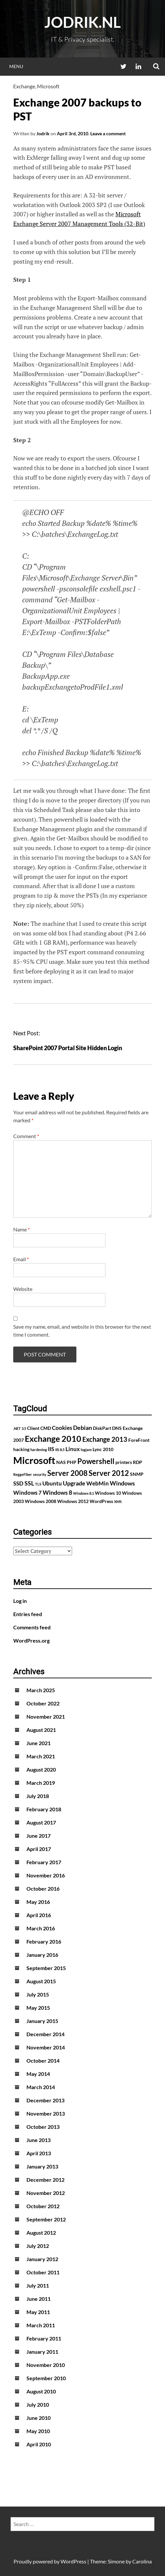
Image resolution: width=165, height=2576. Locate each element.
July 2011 (37, 2285)
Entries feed (27, 1614)
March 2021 (40, 1756)
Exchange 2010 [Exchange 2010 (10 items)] (53, 1438)
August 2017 (41, 1822)
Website (22, 1289)
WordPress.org (31, 1640)
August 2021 (41, 1730)
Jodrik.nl (82, 22)
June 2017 (38, 1835)
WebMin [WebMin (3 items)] (97, 1483)
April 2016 (38, 1915)
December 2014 (45, 2034)
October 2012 (43, 2206)
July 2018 (37, 1796)
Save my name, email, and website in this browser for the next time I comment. (82, 1330)
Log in (20, 1601)
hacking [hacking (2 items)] (21, 1449)
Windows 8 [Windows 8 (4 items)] (57, 1492)
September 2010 (46, 2378)
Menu (16, 66)
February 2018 (43, 1809)
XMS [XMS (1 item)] (118, 1501)
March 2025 (40, 1690)
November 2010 (45, 2365)
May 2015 (38, 2007)
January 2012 (42, 2259)
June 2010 (38, 2418)
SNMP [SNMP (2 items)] (137, 1474)
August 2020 (41, 1769)
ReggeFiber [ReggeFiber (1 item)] (22, 1474)
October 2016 (43, 1888)
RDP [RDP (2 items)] (137, 1462)
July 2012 (37, 2246)
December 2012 (45, 2179)
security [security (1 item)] (39, 1474)
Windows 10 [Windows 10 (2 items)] (108, 1493)
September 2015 (46, 1968)
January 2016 (42, 1955)
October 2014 (43, 2060)
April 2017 (38, 1849)
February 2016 (43, 1941)
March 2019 (40, 1783)
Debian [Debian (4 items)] (82, 1427)
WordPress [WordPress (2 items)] (101, 1501)
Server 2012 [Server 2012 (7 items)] (109, 1473)
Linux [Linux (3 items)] (72, 1449)
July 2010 (37, 2404)
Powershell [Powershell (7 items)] (95, 1461)
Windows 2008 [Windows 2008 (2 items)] (40, 1501)
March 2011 (40, 2325)
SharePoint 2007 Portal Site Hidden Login (67, 1048)
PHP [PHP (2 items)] (71, 1462)
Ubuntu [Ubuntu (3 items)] (52, 1483)
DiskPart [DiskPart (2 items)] (102, 1428)
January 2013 (42, 2166)
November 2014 (45, 2047)
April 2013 (38, 2153)
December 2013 (45, 2100)
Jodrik (43, 133)
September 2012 (46, 2219)
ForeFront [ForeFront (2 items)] (138, 1440)
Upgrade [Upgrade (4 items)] (74, 1483)
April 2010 (38, 2444)
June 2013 (38, 2140)
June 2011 (38, 2299)
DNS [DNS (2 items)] (117, 1428)
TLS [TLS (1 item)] (38, 1484)
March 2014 (40, 2087)
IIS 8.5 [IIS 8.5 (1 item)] (59, 1449)
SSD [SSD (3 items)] (18, 1483)
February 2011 (43, 2338)
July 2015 (37, 1994)
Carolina (142, 2561)
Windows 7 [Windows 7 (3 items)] (27, 1492)
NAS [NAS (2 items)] (61, 1462)
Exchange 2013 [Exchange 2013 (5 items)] (104, 1439)
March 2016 (40, 1928)
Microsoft (48, 86)
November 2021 (45, 1716)
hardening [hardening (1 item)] (38, 1449)
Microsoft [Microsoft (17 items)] (34, 1460)
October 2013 (43, 2127)
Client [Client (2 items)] (33, 1428)
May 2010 (38, 2431)
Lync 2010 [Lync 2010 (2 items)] (103, 1449)
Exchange (24, 86)
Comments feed (32, 1627)
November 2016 (45, 1875)
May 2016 (38, 1902)
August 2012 (41, 2232)
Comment (26, 1136)
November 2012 (45, 2193)
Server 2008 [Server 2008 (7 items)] (67, 1473)
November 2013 (45, 2113)
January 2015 (42, 2021)
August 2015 (41, 1981)
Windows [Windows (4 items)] (122, 1483)
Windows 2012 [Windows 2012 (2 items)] (73, 1501)
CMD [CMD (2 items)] (45, 1428)
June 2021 (38, 1743)
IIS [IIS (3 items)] (51, 1449)
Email (21, 1259)
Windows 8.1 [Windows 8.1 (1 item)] (83, 1493)
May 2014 (38, 2074)
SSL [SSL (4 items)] (29, 1483)
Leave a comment (108, 133)
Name (21, 1229)
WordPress (73, 2561)
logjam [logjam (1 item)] (86, 1449)
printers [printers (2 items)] (123, 1462)
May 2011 (38, 2312)
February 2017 (43, 1862)
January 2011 (42, 2351)
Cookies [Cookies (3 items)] (62, 1428)
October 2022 (43, 1703)
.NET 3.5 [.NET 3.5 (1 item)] (19, 1428)
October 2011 (43, 2272)
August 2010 (41, 2391)
